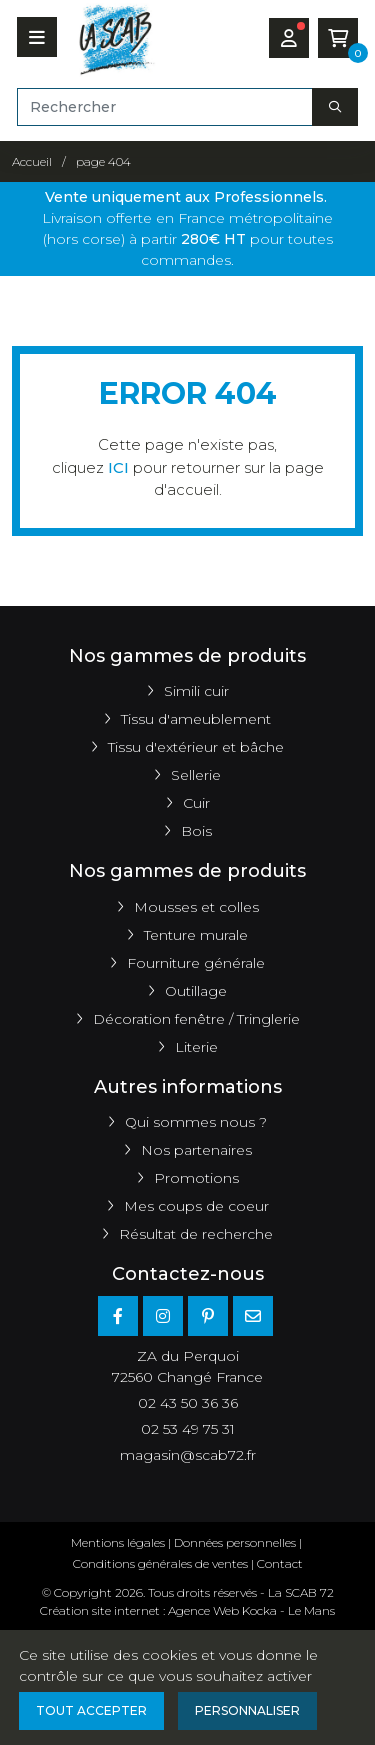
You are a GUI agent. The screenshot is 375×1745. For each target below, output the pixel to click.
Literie (196, 1047)
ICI (118, 467)
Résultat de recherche (196, 1234)
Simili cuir (196, 691)
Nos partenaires (196, 1150)
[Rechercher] (165, 107)
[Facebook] (118, 1316)
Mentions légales (118, 1542)
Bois (196, 831)
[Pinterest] (208, 1316)
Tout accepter (91, 1710)
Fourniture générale (196, 963)
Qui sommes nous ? (196, 1122)
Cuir (196, 803)
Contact (280, 1563)
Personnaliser (247, 1710)
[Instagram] (163, 1316)
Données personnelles (235, 1542)
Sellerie (196, 775)
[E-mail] (253, 1316)
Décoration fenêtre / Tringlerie (196, 1019)
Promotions (196, 1178)
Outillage (196, 991)
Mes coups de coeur (196, 1206)
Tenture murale (196, 935)
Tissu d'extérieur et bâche (196, 747)
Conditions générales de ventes (160, 1563)
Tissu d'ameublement (196, 719)
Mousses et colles (196, 907)
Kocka (259, 1610)
